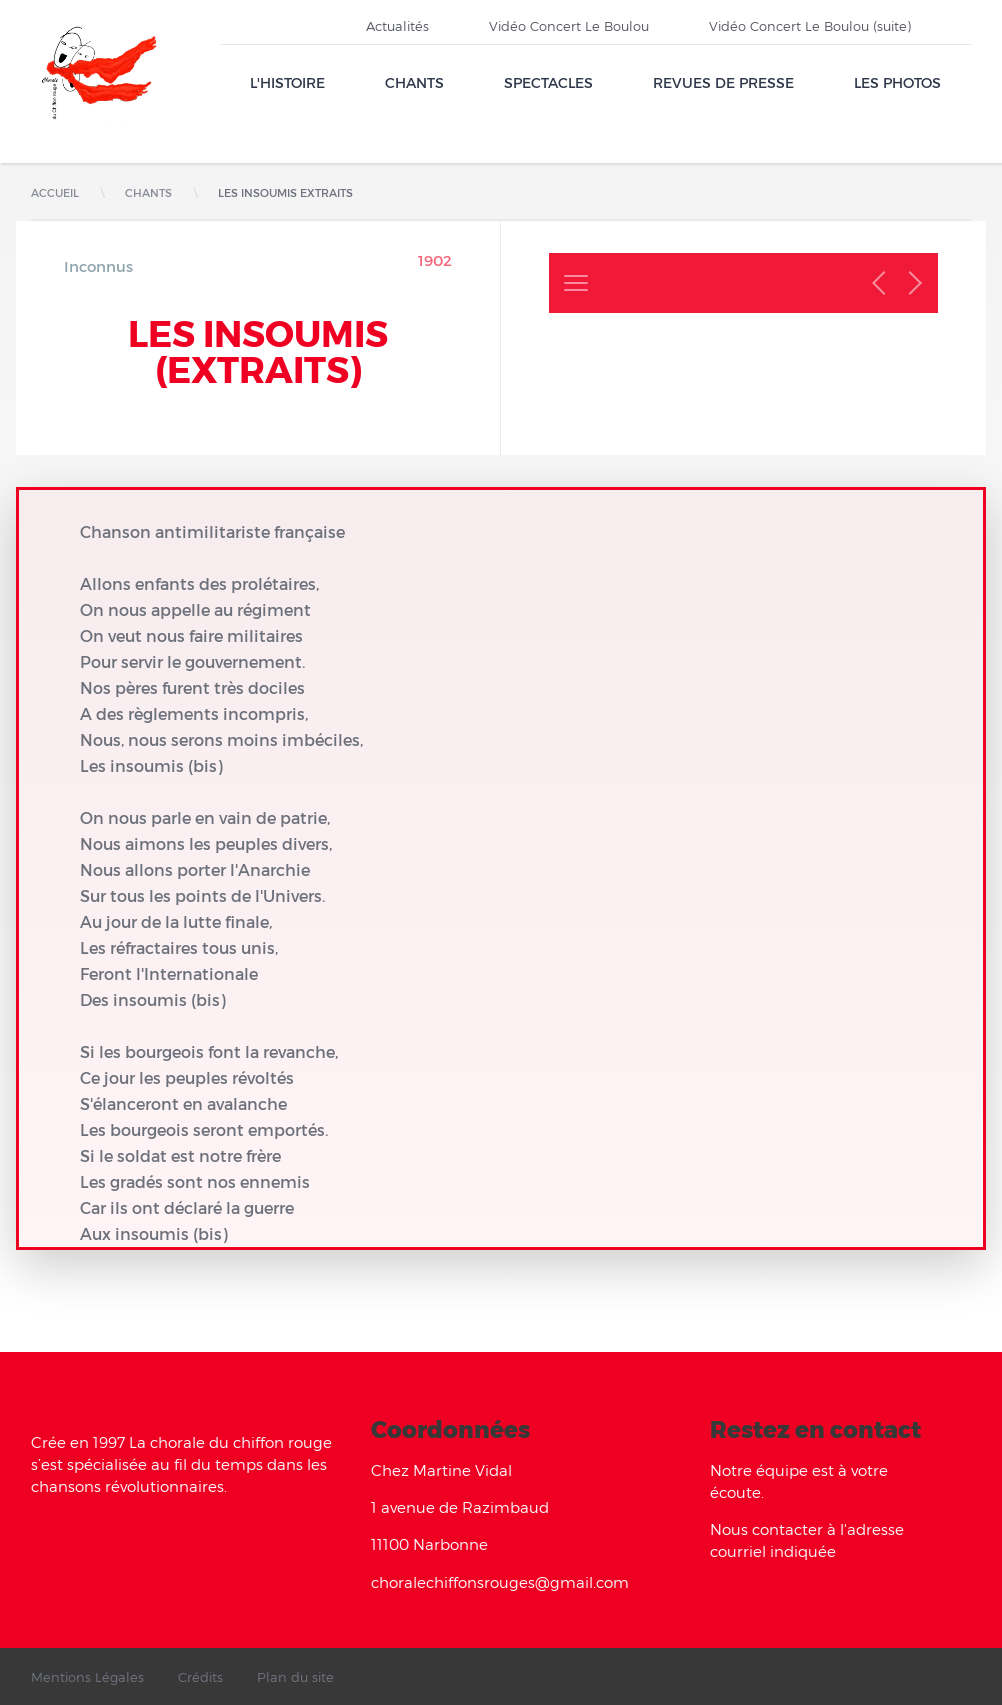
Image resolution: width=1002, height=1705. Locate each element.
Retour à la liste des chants (576, 283)
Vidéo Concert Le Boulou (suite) (810, 26)
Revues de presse (723, 82)
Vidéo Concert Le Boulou (569, 26)
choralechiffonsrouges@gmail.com (500, 1582)
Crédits (200, 1677)
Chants (414, 82)
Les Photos (897, 82)
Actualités (397, 26)
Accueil (55, 192)
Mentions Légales (87, 1677)
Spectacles (548, 82)
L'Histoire (287, 82)
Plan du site (295, 1677)
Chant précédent (884, 283)
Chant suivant (910, 283)
